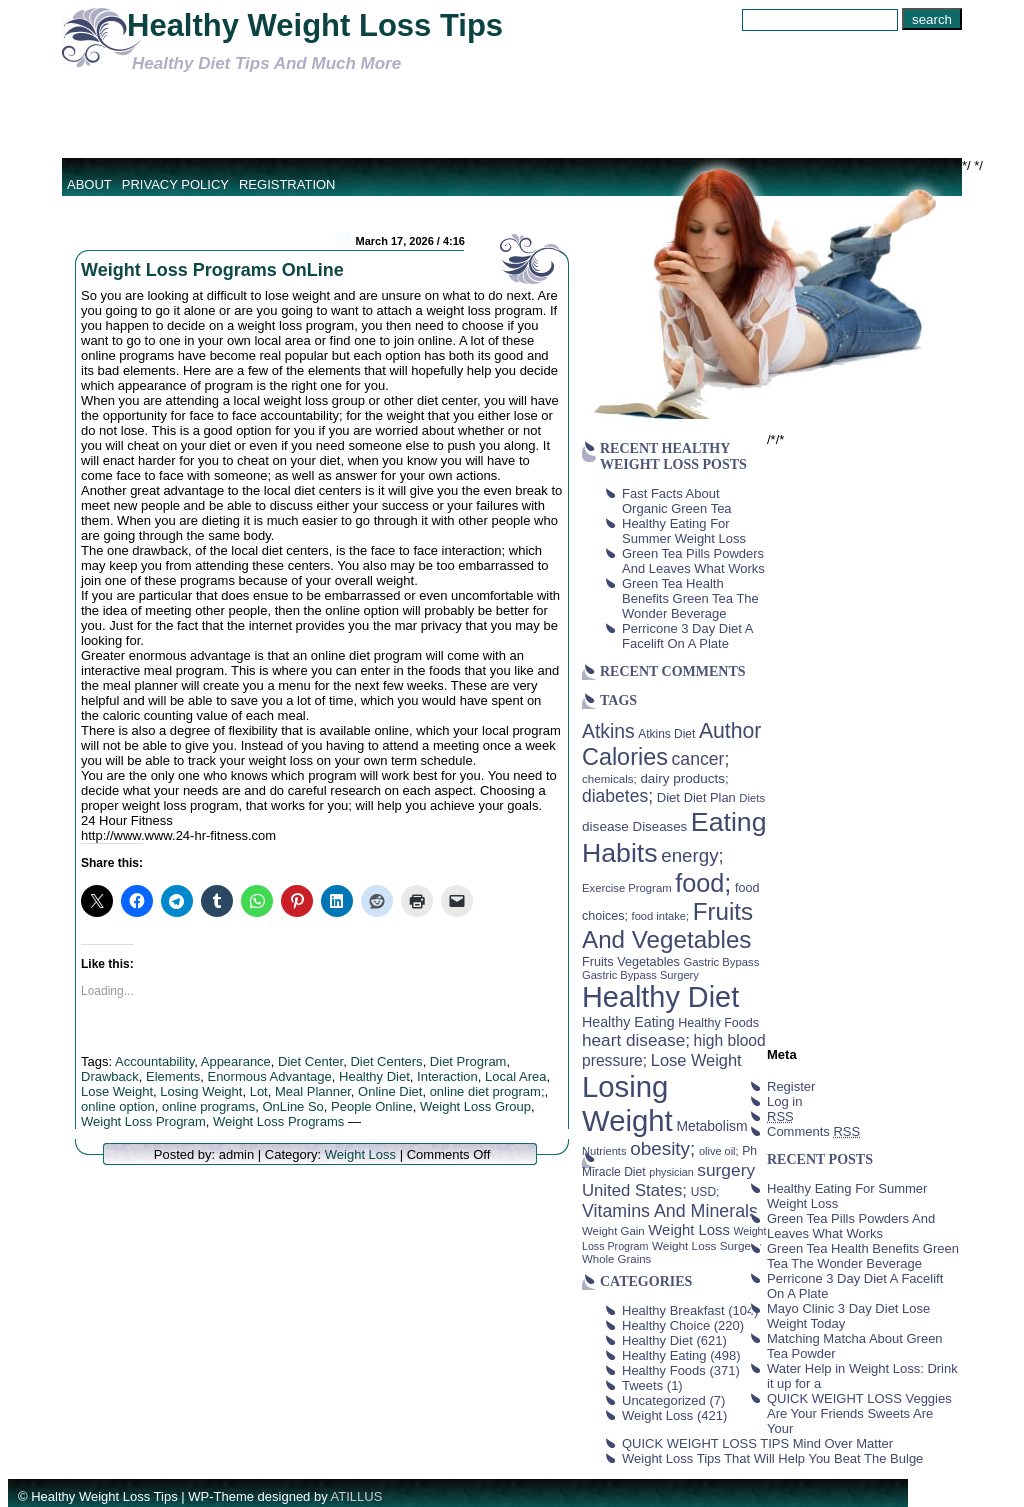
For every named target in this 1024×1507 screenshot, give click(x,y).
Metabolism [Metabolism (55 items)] (711, 1126)
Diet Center (310, 1061)
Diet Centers (386, 1061)
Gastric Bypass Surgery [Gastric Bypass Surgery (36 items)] (640, 975)
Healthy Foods (664, 1370)
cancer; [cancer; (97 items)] (700, 759)
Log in (784, 1101)
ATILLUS (357, 1496)
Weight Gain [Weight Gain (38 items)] (613, 1231)
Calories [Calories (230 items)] (625, 757)
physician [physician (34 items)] (671, 1172)
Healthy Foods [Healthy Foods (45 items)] (718, 1023)
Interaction (447, 1076)
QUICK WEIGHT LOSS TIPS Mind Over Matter (757, 1443)
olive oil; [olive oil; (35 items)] (719, 1151)
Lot (259, 1091)
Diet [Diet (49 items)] (668, 797)
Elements (173, 1076)
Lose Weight (117, 1091)
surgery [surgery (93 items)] (726, 1170)
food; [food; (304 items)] (703, 883)
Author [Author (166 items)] (730, 731)
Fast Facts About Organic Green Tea (677, 501)
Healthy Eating (664, 1355)
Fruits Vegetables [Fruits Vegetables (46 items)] (631, 962)
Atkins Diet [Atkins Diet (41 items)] (666, 734)
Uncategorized (664, 1400)
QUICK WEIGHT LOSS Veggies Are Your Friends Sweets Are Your (859, 1413)
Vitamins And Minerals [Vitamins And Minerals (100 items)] (670, 1211)
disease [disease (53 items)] (605, 826)
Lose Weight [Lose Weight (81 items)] (696, 1060)
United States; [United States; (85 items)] (634, 1190)
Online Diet (390, 1091)
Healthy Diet (374, 1076)
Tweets (642, 1385)
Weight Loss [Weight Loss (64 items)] (689, 1230)
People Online (372, 1106)
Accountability (154, 1061)
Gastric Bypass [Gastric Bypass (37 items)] (722, 962)
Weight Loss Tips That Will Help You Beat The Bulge (772, 1458)
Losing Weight (201, 1091)
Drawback (110, 1076)
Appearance (236, 1061)
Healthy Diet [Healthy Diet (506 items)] (660, 997)
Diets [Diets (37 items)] (752, 798)
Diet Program (468, 1061)
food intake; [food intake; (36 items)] (661, 916)
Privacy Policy (175, 184)
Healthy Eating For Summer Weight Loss (684, 531)
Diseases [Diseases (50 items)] (660, 826)
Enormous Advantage (269, 1076)
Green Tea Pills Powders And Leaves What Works (693, 561)
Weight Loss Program (143, 1121)
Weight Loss (360, 1154)
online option (118, 1106)
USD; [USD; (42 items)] (705, 1192)
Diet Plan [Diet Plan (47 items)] (710, 797)
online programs (208, 1106)
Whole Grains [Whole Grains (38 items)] (616, 1259)
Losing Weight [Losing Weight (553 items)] (627, 1103)
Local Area (515, 1076)
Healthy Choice (666, 1325)
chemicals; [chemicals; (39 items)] (609, 778)
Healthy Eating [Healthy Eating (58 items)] (628, 1022)
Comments (813, 1131)
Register (791, 1086)
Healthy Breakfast (673, 1310)
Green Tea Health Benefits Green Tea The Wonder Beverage (690, 598)
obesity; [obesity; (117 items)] (662, 1148)
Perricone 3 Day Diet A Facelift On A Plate (687, 636)
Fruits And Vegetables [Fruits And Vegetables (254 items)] (667, 925)
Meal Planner (313, 1091)
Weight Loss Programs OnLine (212, 270)
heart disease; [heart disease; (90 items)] (636, 1040)
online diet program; (487, 1091)
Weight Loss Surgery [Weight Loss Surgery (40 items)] (706, 1245)
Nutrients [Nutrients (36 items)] (604, 1151)
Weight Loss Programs (278, 1121)
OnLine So (292, 1106)
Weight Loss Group (475, 1106)
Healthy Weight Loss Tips (315, 25)
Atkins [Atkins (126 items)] (608, 731)
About (89, 184)
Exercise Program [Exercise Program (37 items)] (627, 888)
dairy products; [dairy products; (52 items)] (684, 778)
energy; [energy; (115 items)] (692, 855)
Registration (287, 184)
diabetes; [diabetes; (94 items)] (617, 796)
